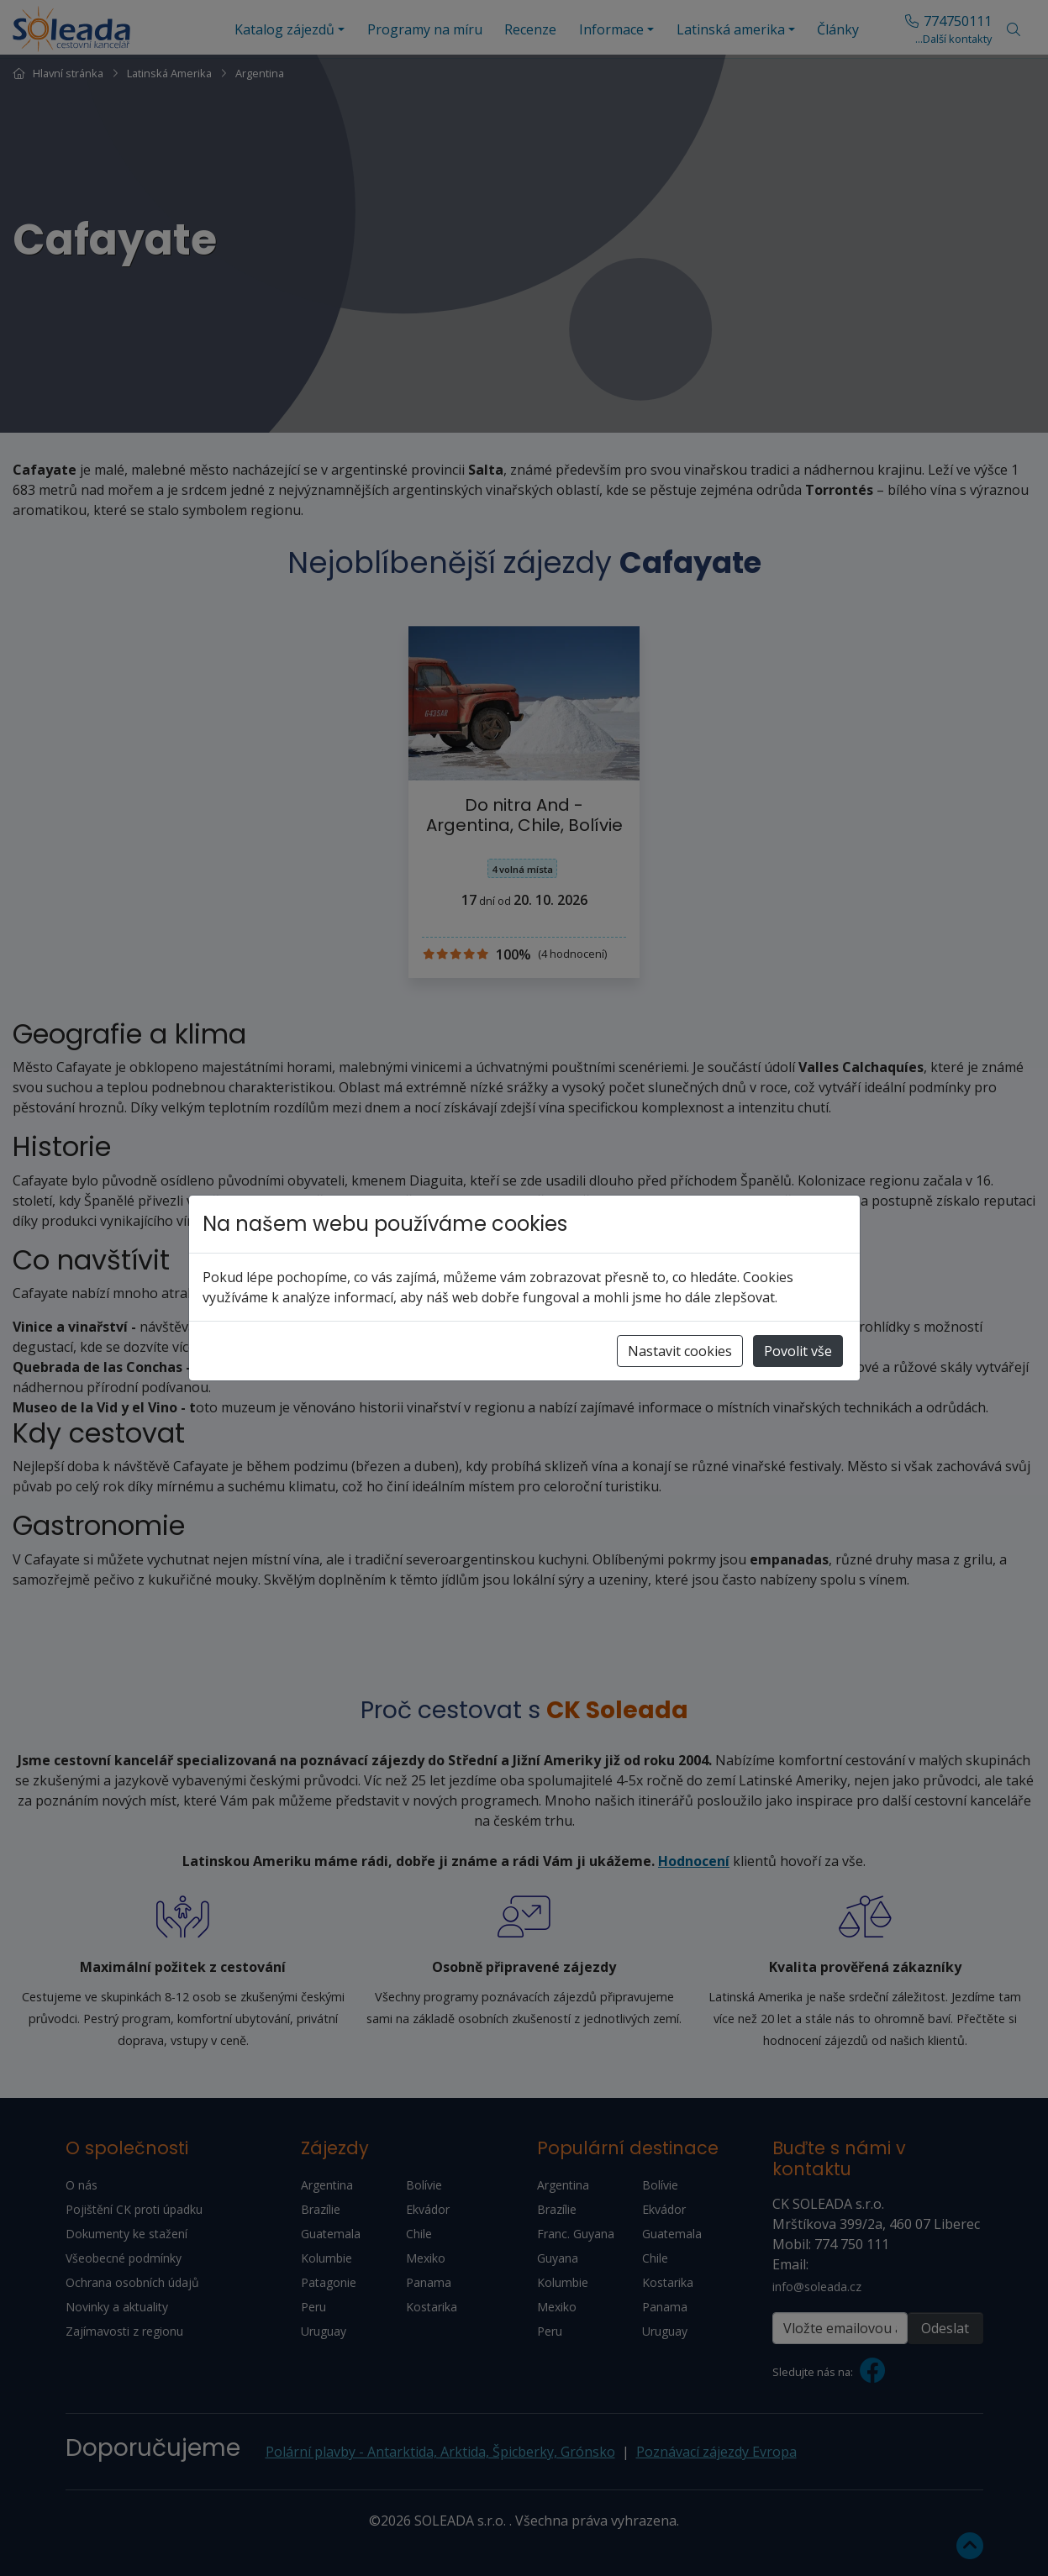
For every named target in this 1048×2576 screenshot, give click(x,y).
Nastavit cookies (680, 1351)
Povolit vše (798, 1351)
